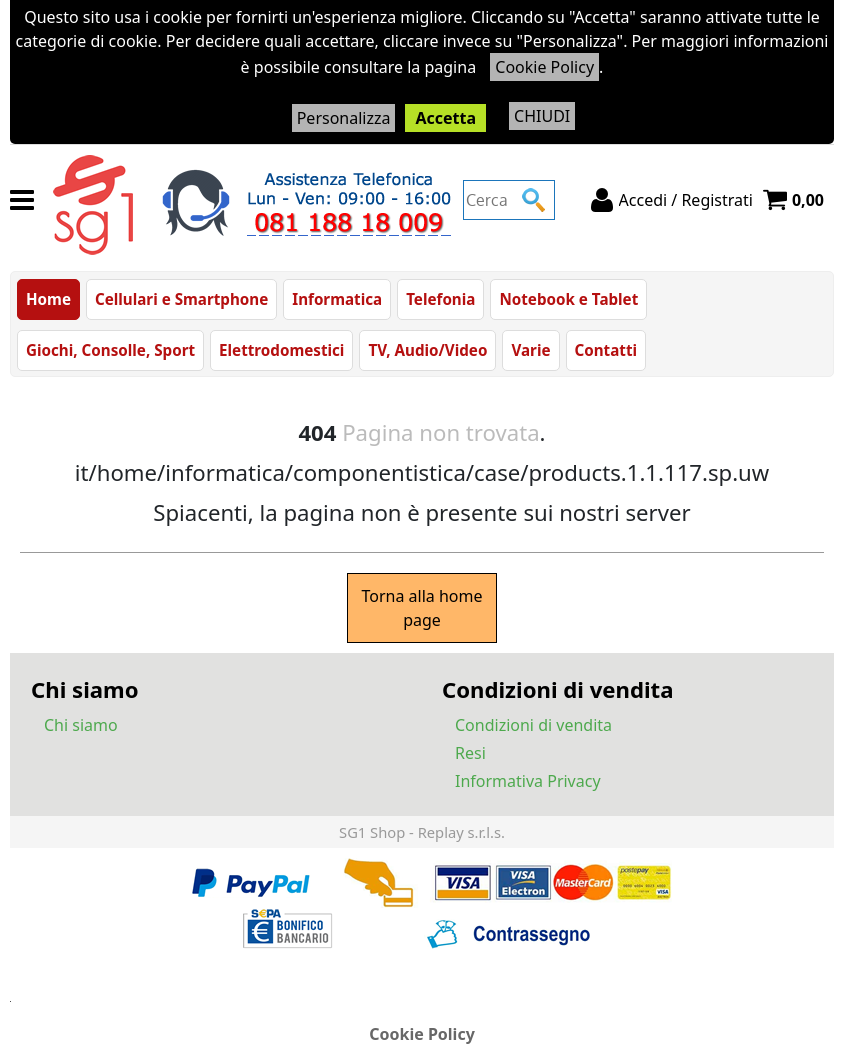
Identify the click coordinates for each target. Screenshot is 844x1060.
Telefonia (440, 299)
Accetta (445, 118)
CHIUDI (542, 116)
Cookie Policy (544, 67)
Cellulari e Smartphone (181, 299)
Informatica (337, 299)
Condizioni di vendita (533, 725)
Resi (470, 753)
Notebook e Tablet (568, 299)
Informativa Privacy (528, 781)
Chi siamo (81, 725)
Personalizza (344, 118)
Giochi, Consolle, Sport (110, 350)
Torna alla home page (421, 608)
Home (48, 299)
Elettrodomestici (281, 350)
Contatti (606, 350)
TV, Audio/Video (427, 350)
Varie (530, 350)
